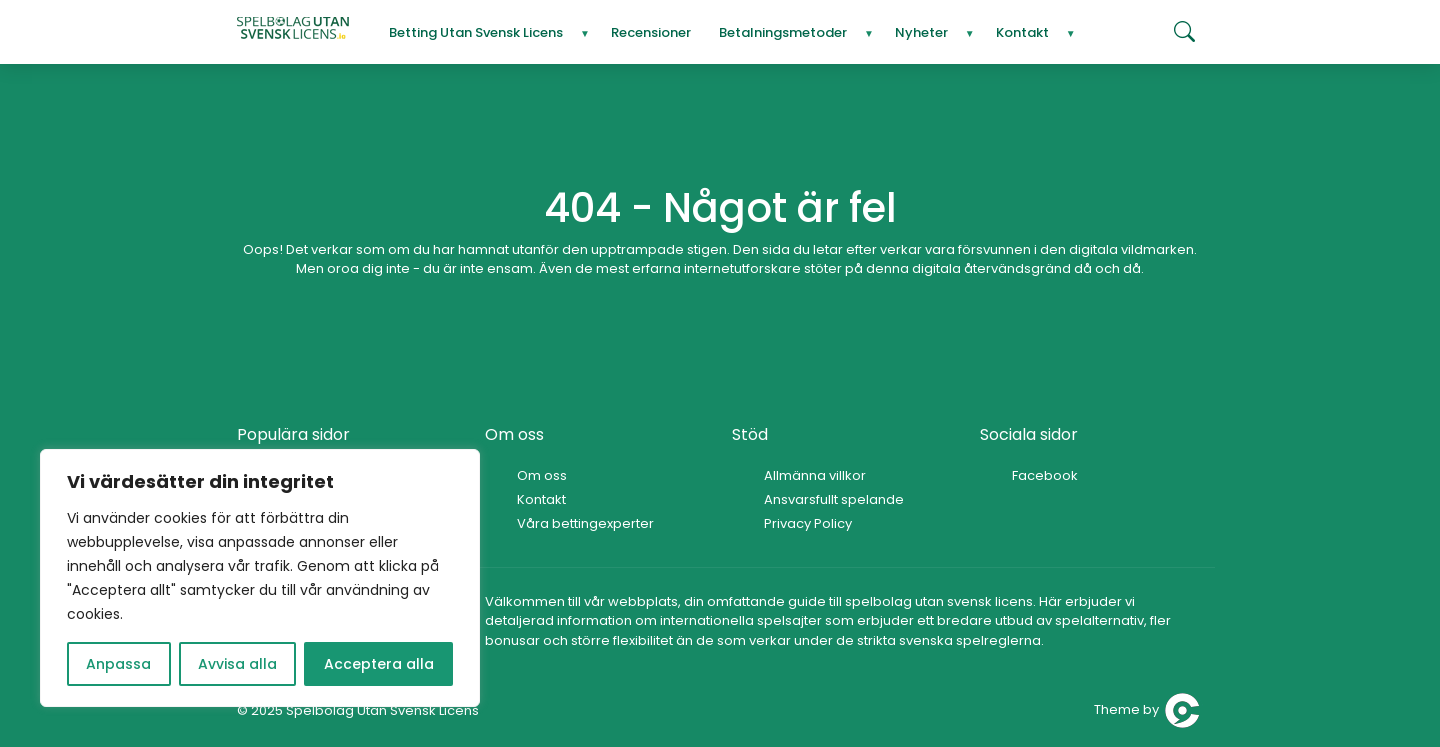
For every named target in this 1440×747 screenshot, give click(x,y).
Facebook (1045, 475)
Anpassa (118, 664)
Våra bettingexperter (585, 523)
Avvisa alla (237, 664)
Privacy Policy (808, 523)
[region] (260, 578)
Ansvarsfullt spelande (834, 499)
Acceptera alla (379, 664)
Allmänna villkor (815, 475)
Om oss (542, 475)
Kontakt (541, 499)
